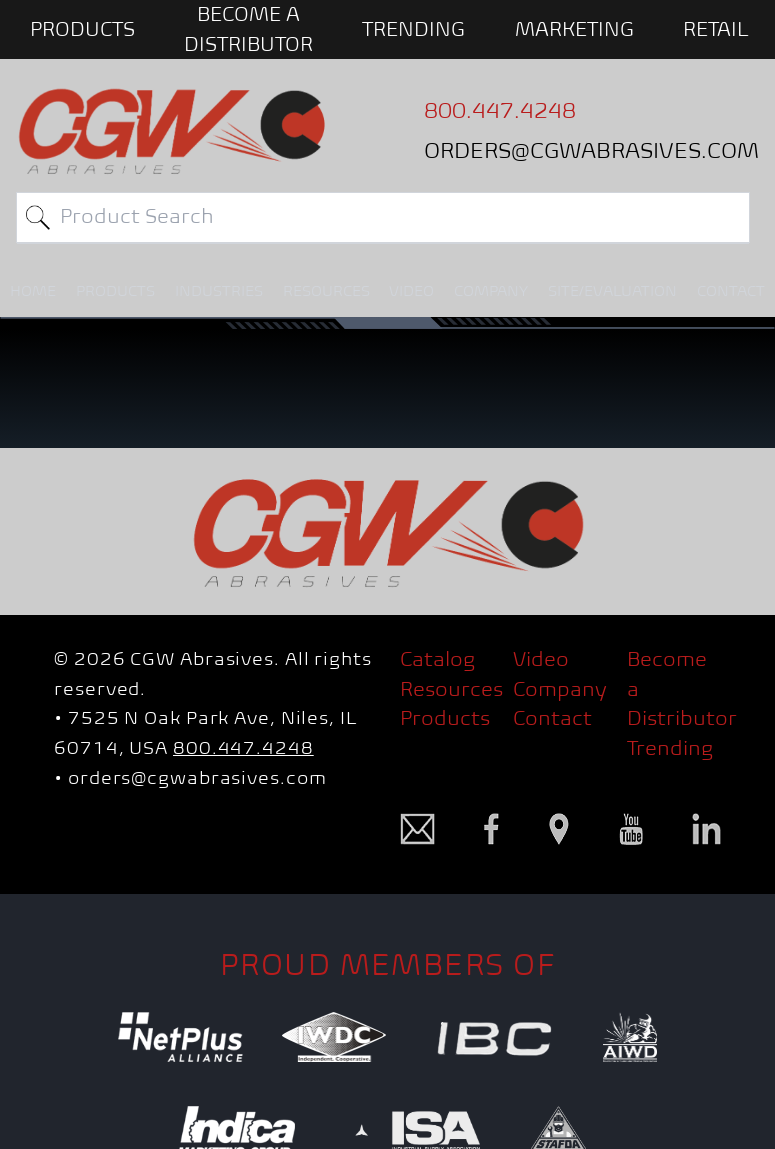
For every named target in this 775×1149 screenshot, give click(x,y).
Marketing (574, 29)
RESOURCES (326, 291)
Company (560, 689)
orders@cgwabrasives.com (197, 778)
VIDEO (411, 291)
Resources (451, 689)
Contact (552, 718)
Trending (413, 29)
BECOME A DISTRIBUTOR (248, 29)
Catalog (437, 659)
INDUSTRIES (219, 291)
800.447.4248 (243, 748)
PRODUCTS (82, 29)
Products (445, 718)
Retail (716, 29)
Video (541, 659)
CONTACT (731, 291)
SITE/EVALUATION (612, 291)
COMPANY (491, 291)
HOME (33, 291)
